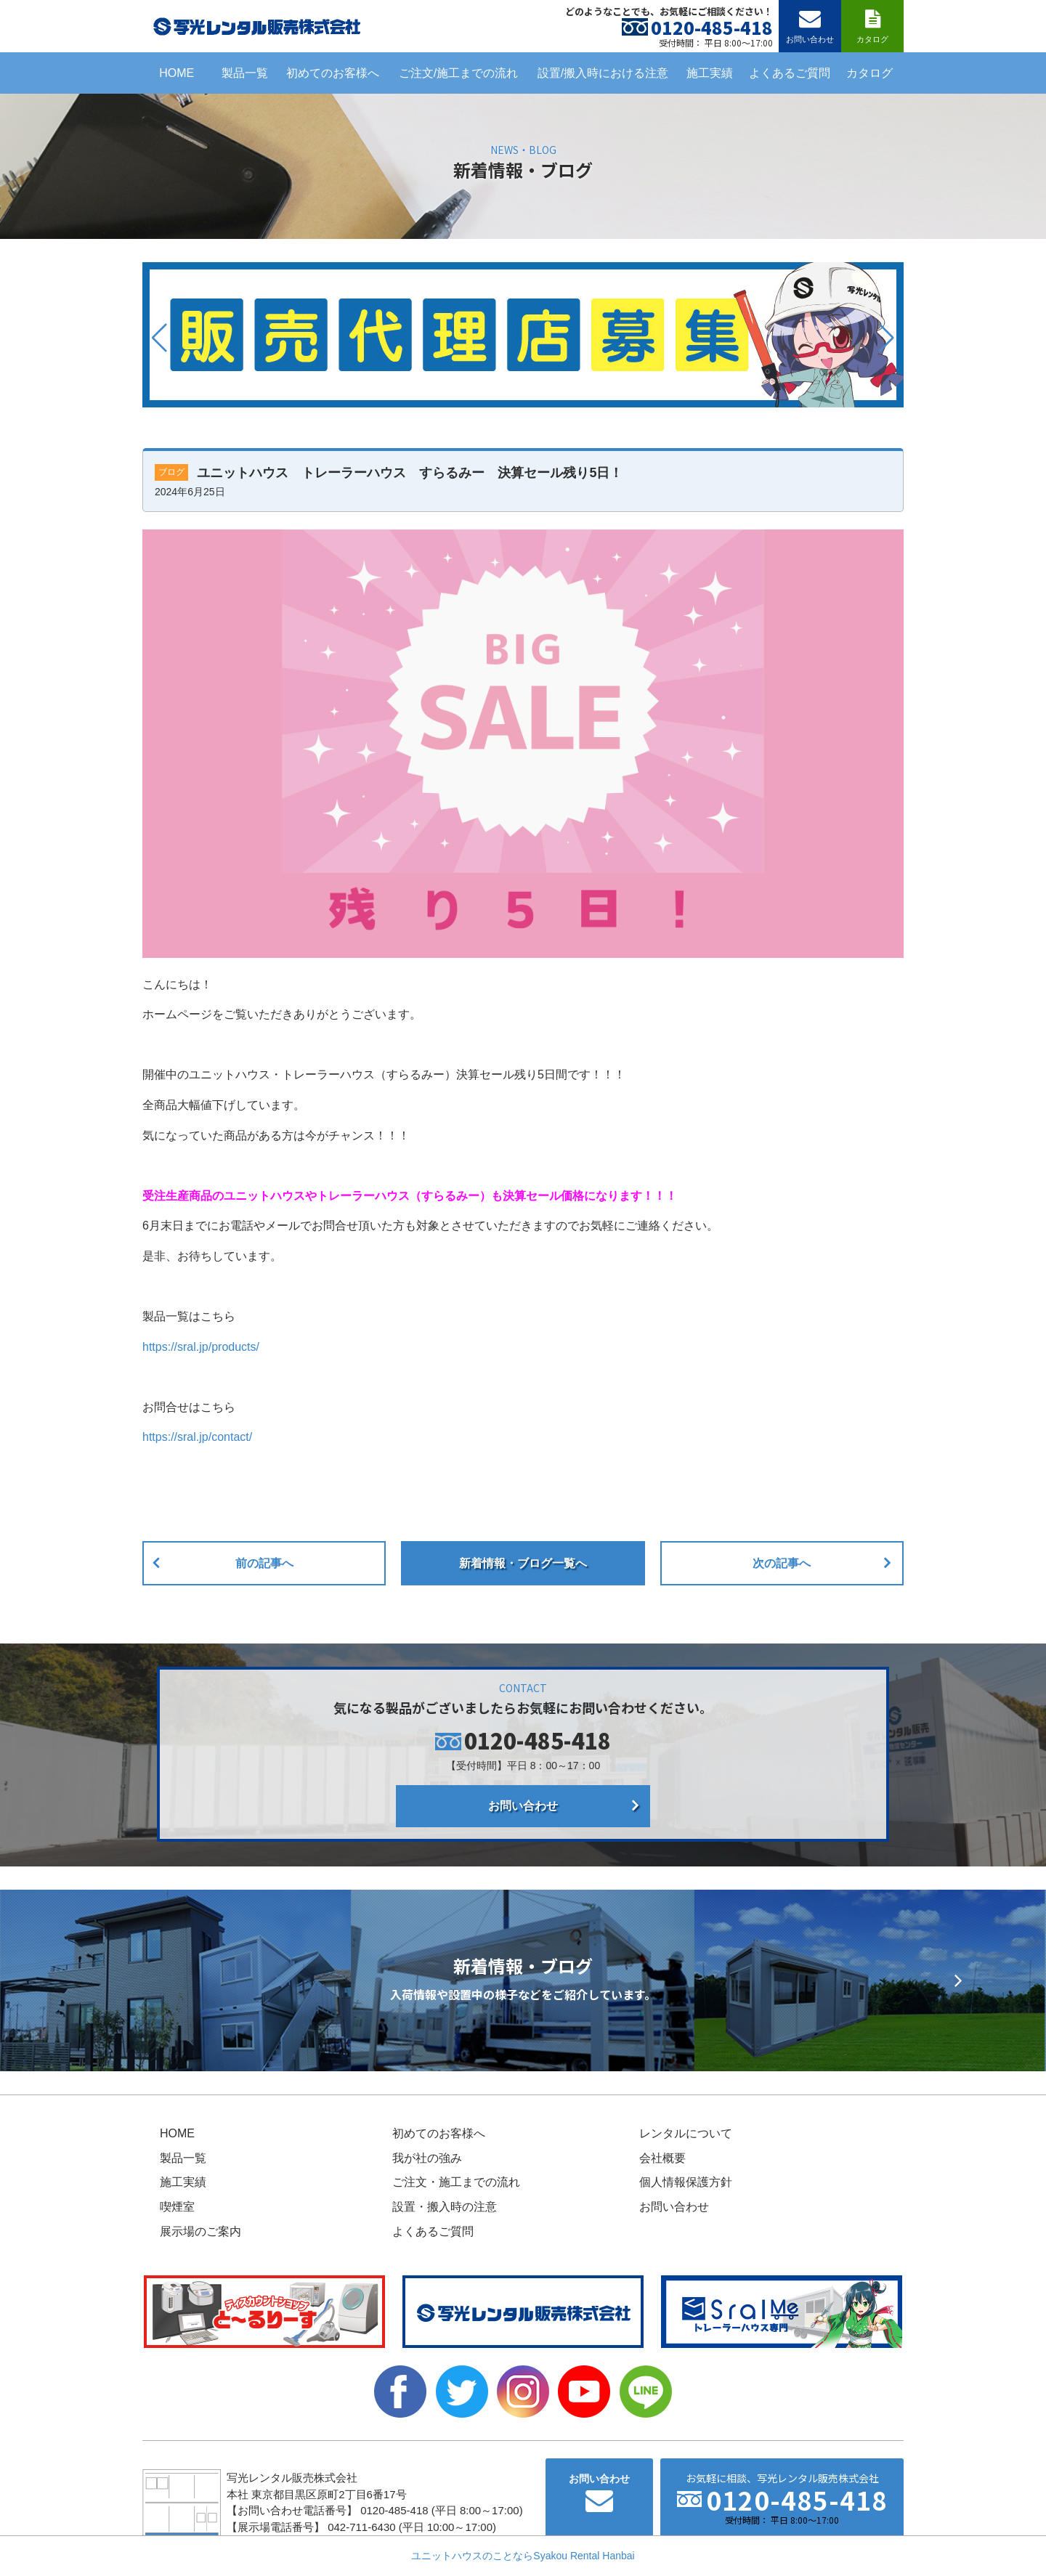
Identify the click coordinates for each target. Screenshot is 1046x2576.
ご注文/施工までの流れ (458, 73)
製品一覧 (245, 73)
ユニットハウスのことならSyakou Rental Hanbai (522, 2555)
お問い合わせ (523, 1806)
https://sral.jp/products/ (200, 1347)
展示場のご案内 (200, 2231)
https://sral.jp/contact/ (197, 1437)
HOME (176, 73)
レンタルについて (685, 2133)
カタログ (869, 73)
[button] (159, 338)
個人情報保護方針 (685, 2182)
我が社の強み (427, 2158)
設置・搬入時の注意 (444, 2207)
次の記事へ (782, 1563)
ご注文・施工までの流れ (456, 2182)
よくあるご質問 (789, 73)
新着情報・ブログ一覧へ (523, 1563)
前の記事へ (264, 1563)
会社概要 (662, 2158)
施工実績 (709, 73)
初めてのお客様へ (332, 73)
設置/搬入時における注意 (603, 73)
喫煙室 (177, 2207)
